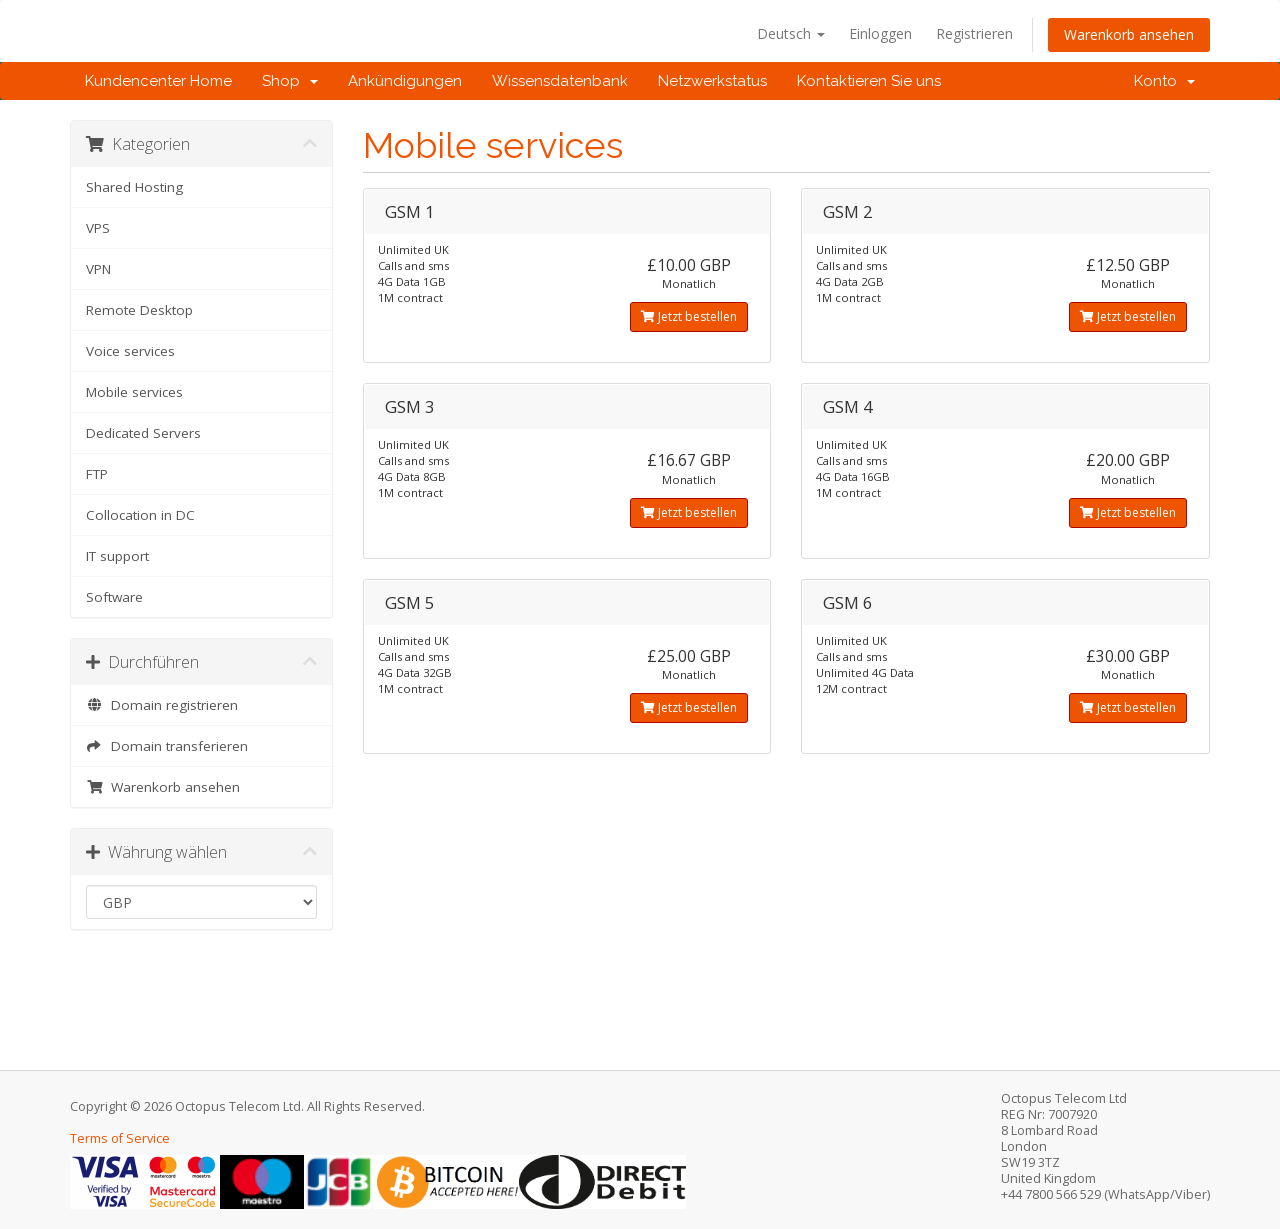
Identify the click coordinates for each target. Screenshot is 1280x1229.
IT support (117, 556)
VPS (98, 228)
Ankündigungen (405, 81)
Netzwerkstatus (712, 81)
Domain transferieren (167, 746)
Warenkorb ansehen (1129, 34)
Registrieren (974, 33)
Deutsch (791, 33)
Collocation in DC (140, 515)
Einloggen (880, 33)
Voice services (130, 351)
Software (114, 597)
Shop (290, 81)
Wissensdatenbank (560, 81)
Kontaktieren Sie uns (869, 81)
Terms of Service (120, 1138)
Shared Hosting (134, 187)
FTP (97, 474)
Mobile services (134, 392)
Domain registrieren (162, 705)
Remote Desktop (139, 310)
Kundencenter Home (158, 81)
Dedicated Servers (143, 433)
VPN (98, 269)
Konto (1164, 81)
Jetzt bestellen (689, 316)
